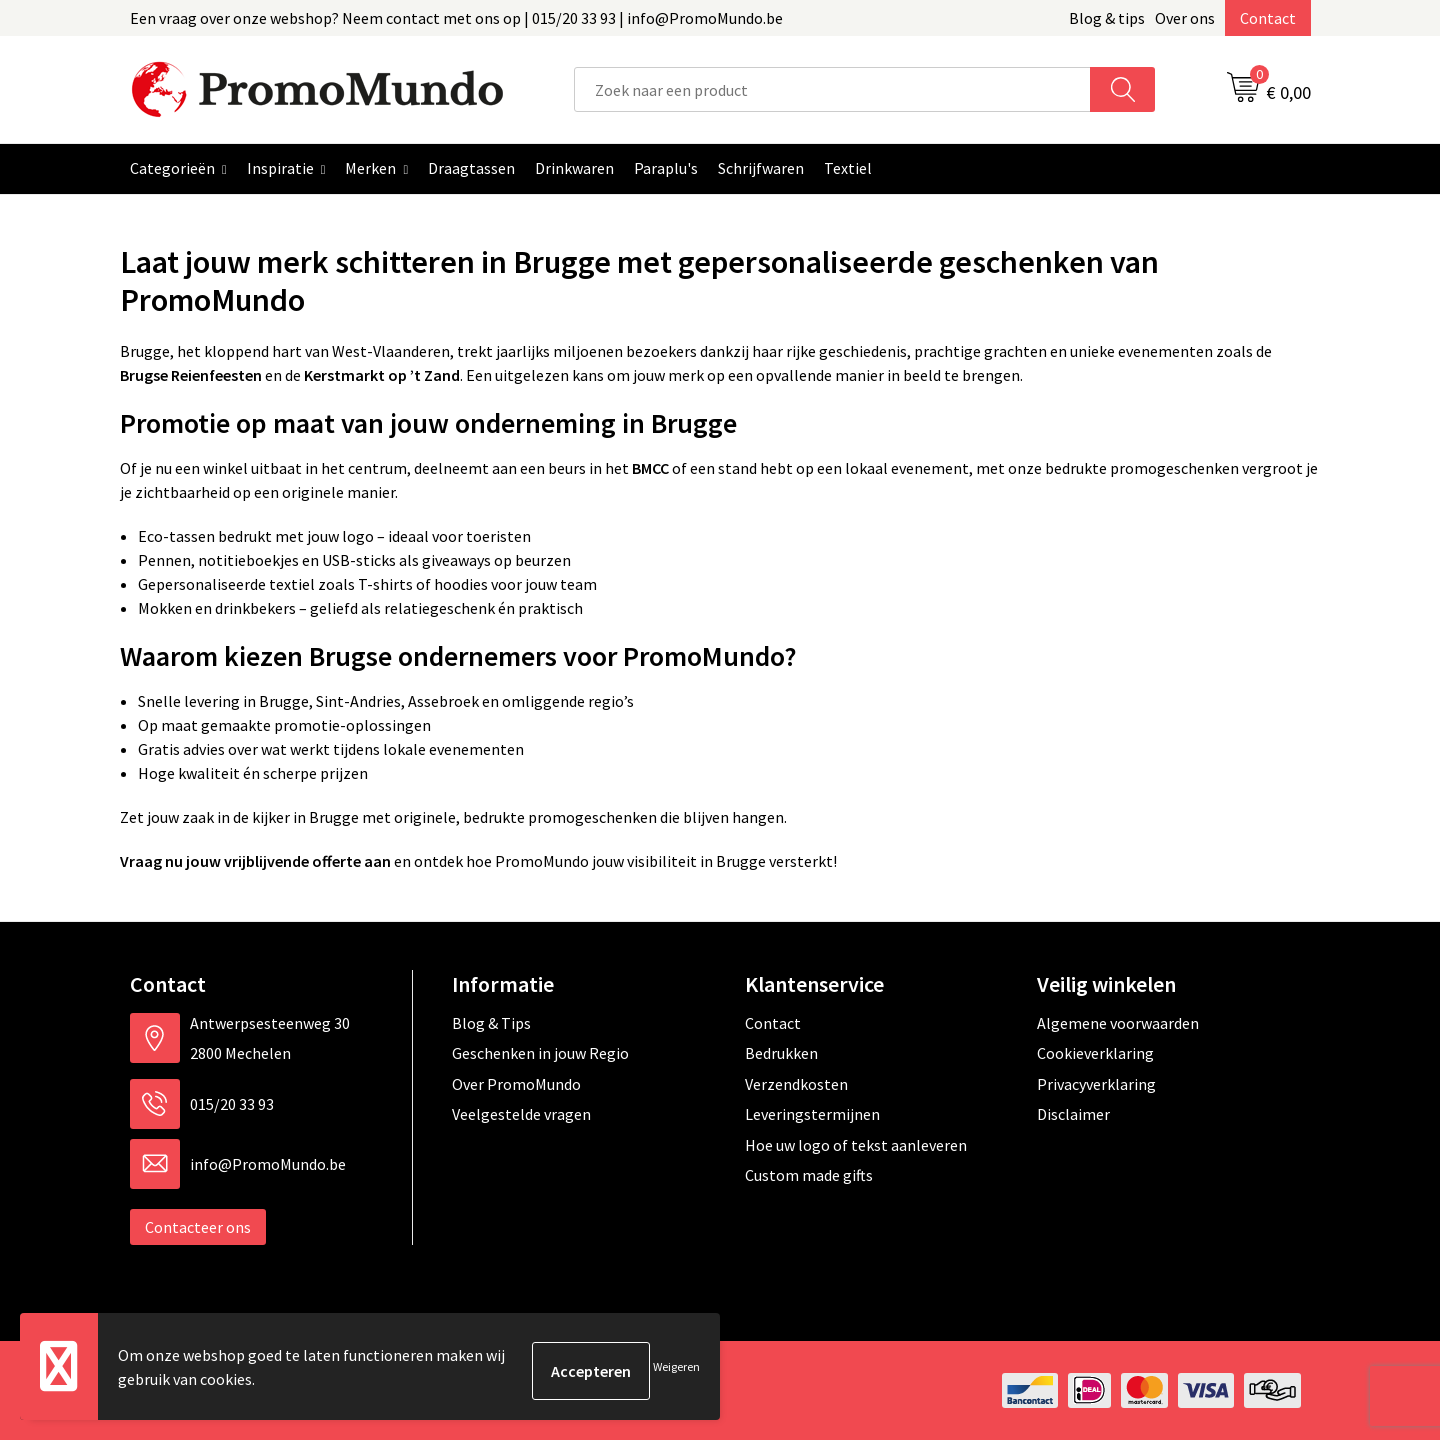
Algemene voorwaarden (1118, 1023)
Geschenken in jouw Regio (540, 1053)
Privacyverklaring (1096, 1084)
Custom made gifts (809, 1175)
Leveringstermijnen (812, 1114)
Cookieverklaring (1095, 1053)
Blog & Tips (491, 1023)
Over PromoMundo (516, 1084)
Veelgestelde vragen (521, 1114)
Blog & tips (1107, 18)
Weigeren (676, 1370)
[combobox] (832, 89)
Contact (1268, 18)
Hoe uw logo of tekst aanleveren (856, 1145)
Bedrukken (781, 1053)
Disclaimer (1073, 1114)
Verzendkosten (796, 1084)
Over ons (1185, 18)
